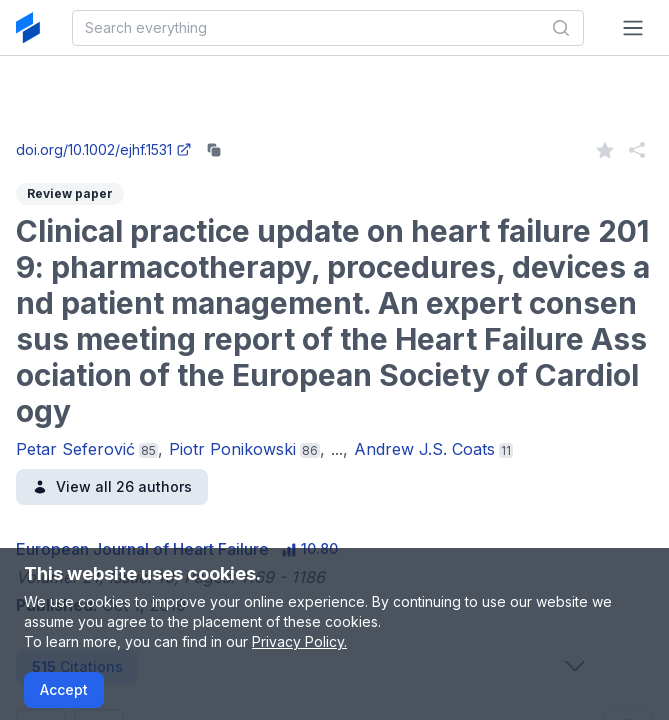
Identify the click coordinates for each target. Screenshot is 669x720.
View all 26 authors (112, 486)
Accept (64, 689)
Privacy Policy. (299, 641)
